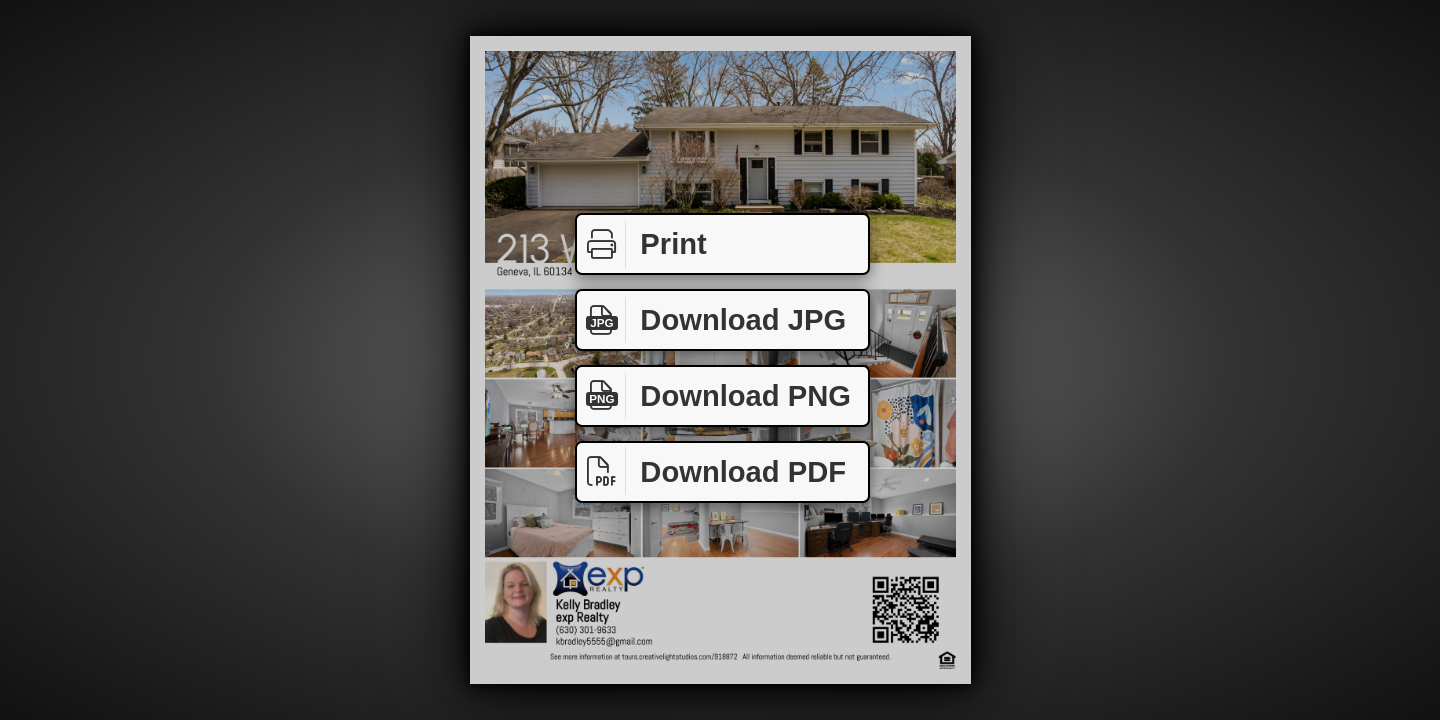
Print (642, 244)
